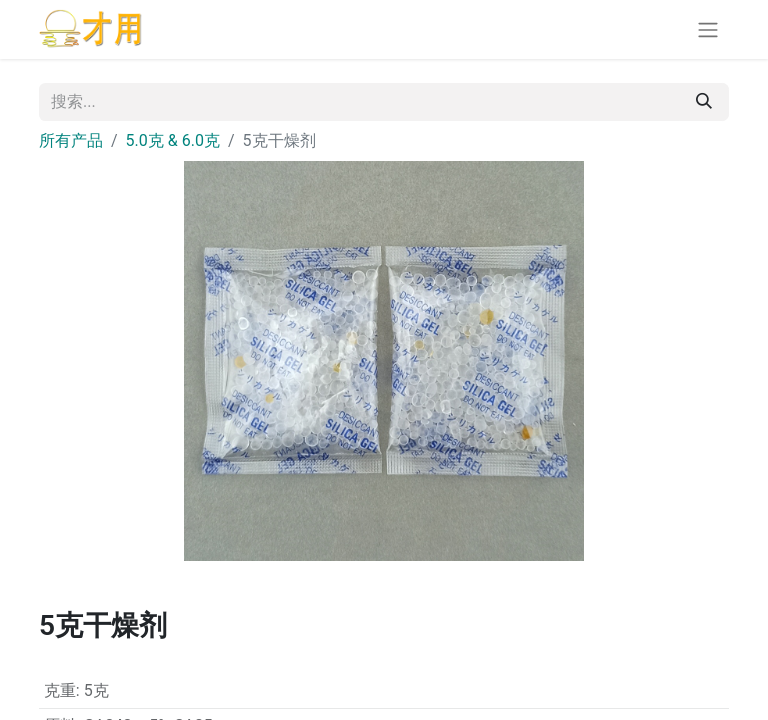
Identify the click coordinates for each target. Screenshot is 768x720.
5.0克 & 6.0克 (173, 140)
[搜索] (704, 102)
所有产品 (71, 140)
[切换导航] (708, 29)
